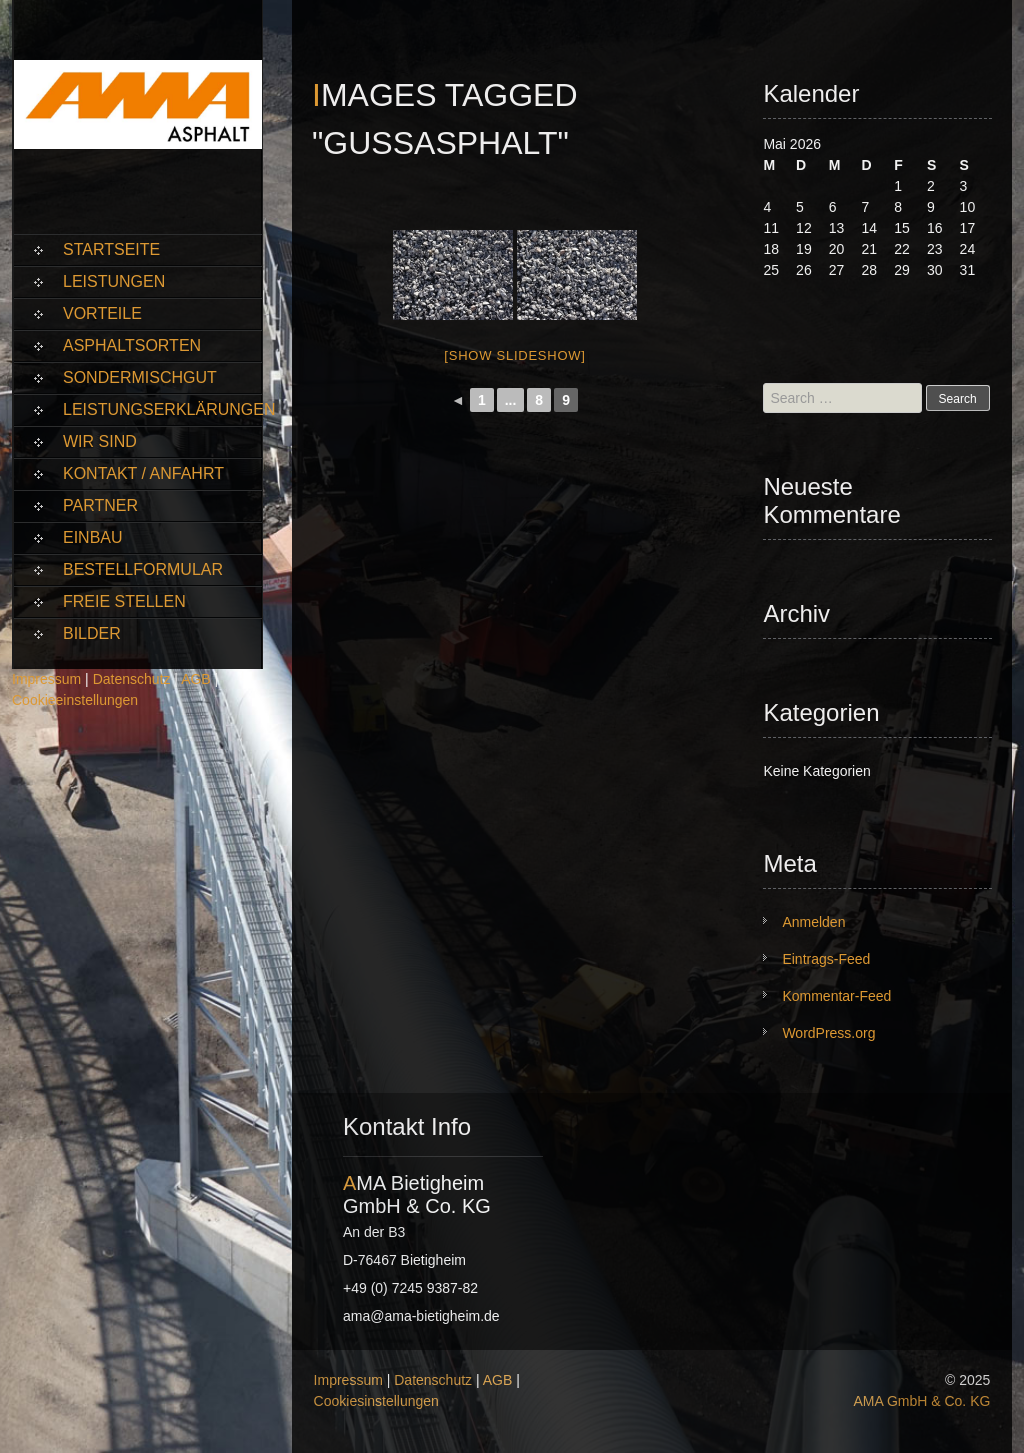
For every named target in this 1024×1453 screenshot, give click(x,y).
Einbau (93, 537)
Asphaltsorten (132, 345)
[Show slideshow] (514, 355)
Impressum (46, 679)
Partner (100, 505)
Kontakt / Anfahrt (143, 473)
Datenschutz (132, 679)
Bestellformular (143, 569)
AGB (196, 679)
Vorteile (102, 313)
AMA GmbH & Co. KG (921, 1401)
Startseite (111, 249)
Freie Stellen (124, 601)
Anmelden (813, 922)
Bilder (92, 633)
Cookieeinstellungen (75, 700)
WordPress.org (828, 1033)
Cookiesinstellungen (376, 1401)
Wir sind (100, 441)
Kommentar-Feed (836, 996)
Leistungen (114, 281)
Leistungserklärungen (162, 409)
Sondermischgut (140, 377)
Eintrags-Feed (826, 959)
